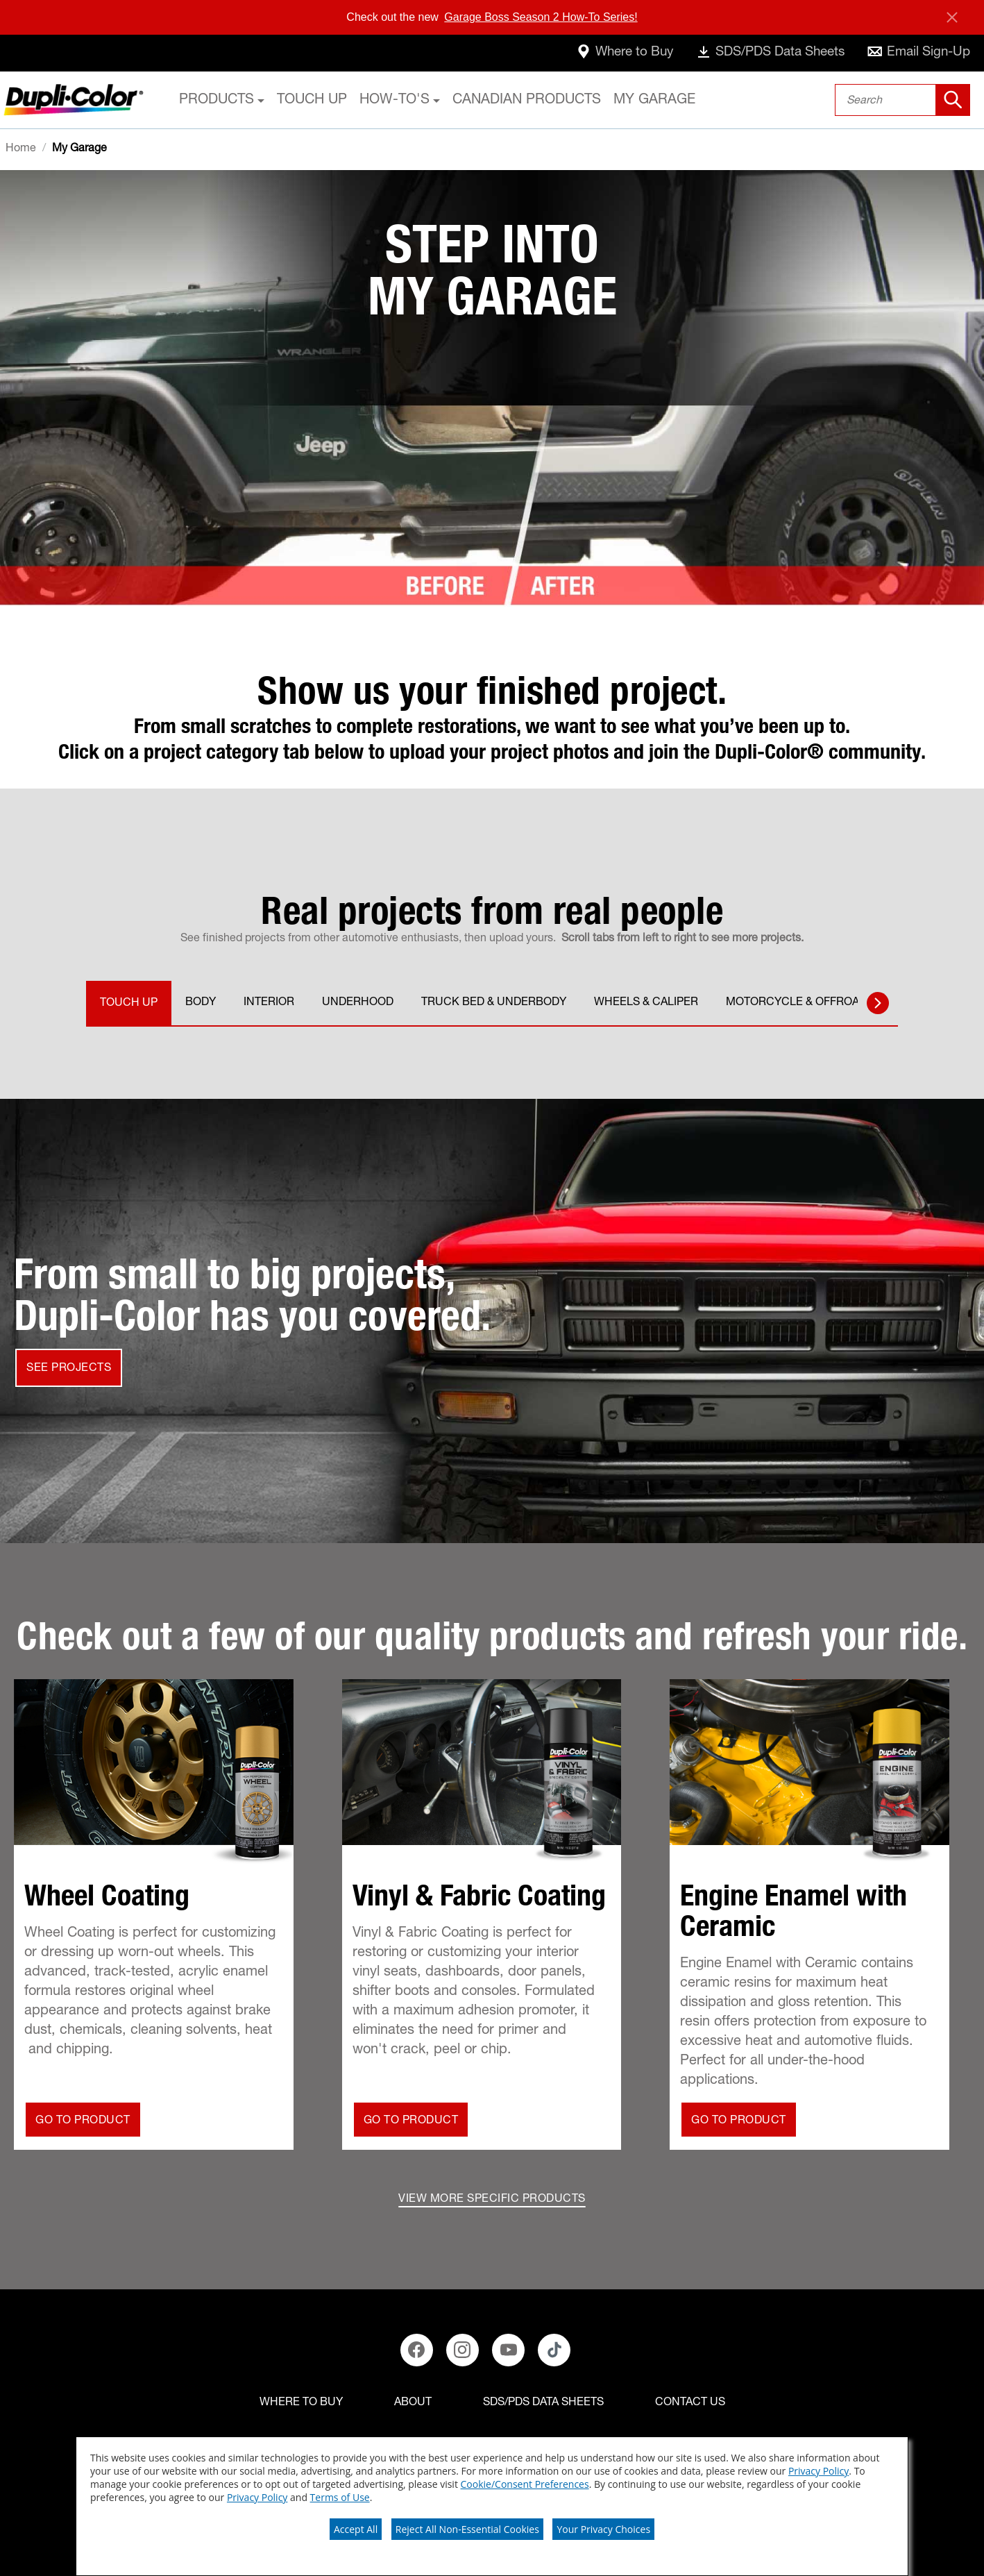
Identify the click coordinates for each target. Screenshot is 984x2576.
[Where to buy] (301, 2403)
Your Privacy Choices (603, 2529)
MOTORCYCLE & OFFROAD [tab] (796, 1003)
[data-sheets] (759, 53)
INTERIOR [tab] (269, 1003)
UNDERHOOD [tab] (357, 1003)
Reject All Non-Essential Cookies (467, 2529)
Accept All (356, 2529)
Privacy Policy (818, 2470)
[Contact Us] (690, 2403)
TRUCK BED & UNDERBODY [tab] (493, 1003)
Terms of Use (340, 2497)
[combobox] (902, 100)
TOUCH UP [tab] (129, 1003)
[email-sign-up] (916, 53)
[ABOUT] (413, 2403)
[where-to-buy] (603, 53)
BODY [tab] (200, 1003)
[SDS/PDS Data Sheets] (543, 2403)
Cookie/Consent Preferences (525, 2484)
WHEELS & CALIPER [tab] (646, 1003)
